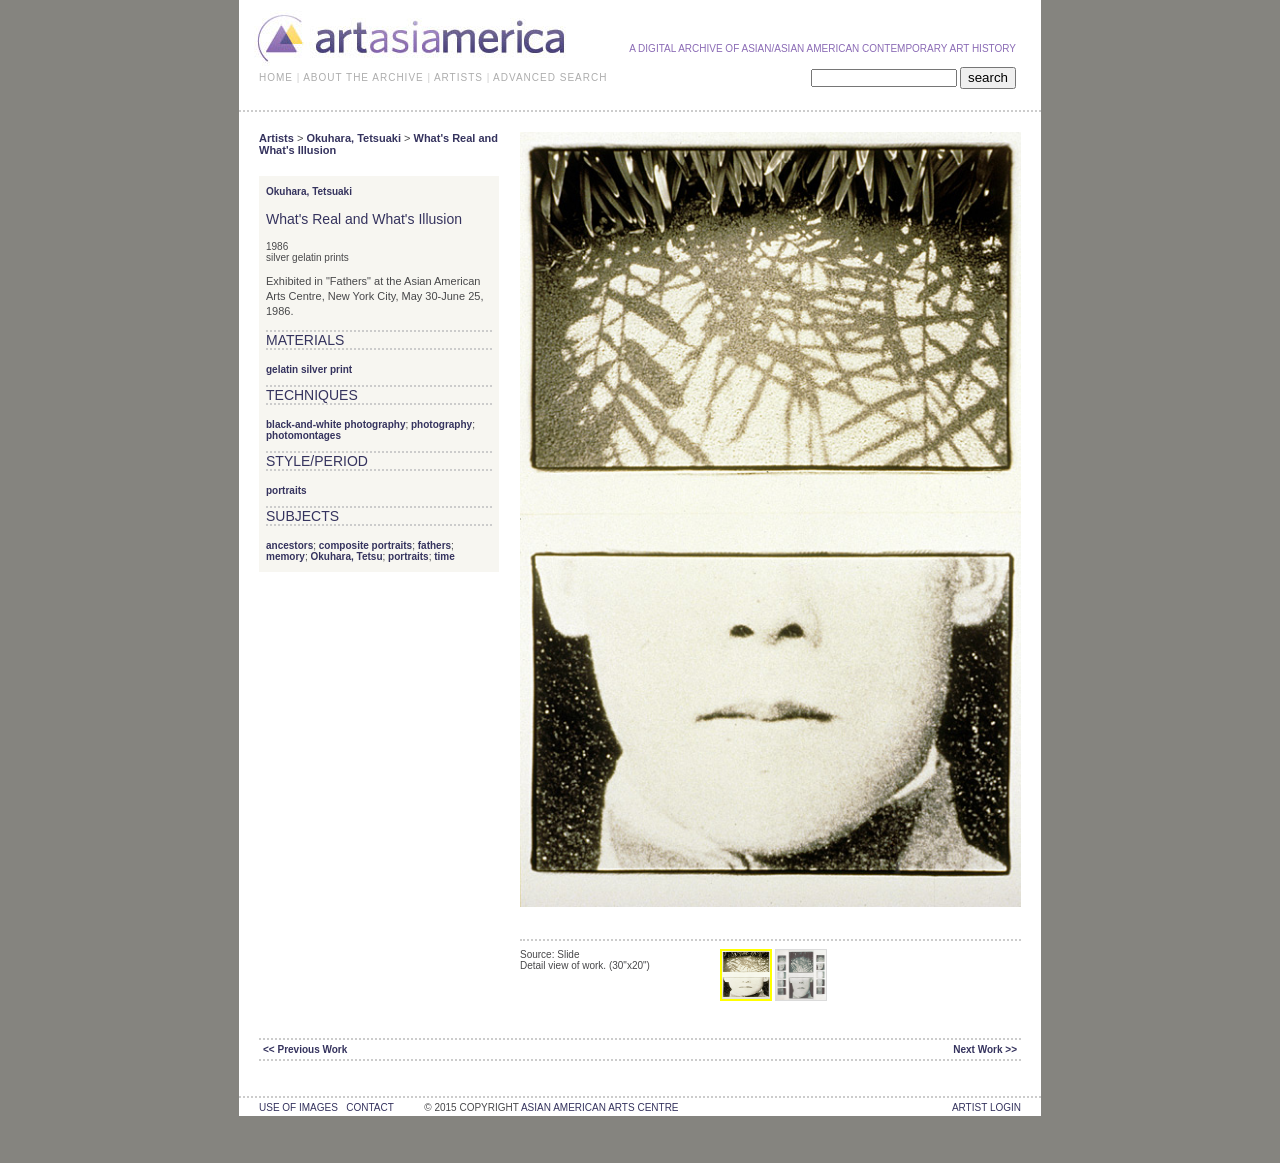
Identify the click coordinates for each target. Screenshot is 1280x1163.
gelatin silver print (309, 369)
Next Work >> (985, 1049)
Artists (276, 138)
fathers (434, 545)
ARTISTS (458, 77)
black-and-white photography (335, 424)
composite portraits (365, 545)
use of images (298, 1107)
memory (285, 556)
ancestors (289, 545)
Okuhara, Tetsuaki (353, 138)
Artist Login (986, 1107)
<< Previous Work (305, 1049)
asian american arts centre (600, 1107)
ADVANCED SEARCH (550, 77)
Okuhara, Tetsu (346, 556)
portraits (286, 490)
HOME (276, 77)
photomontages (303, 435)
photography (441, 424)
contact (369, 1107)
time (444, 556)
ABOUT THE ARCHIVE (363, 77)
